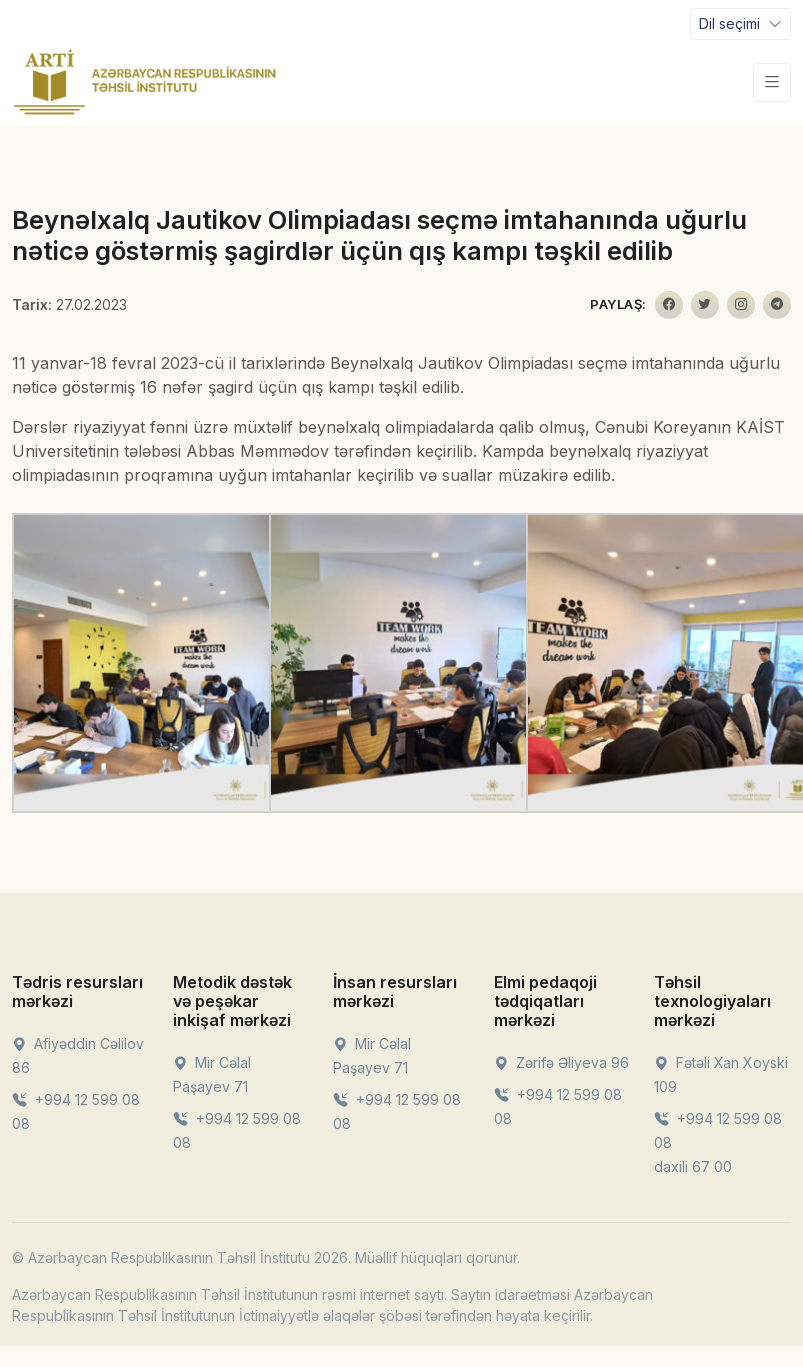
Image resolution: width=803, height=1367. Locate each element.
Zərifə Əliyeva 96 (561, 1062)
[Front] (145, 82)
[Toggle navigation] (740, 24)
